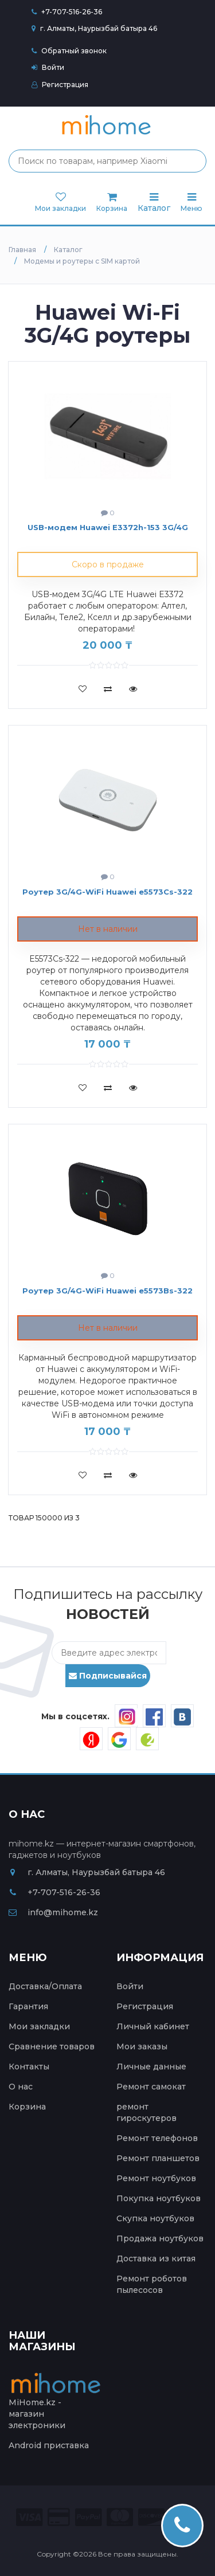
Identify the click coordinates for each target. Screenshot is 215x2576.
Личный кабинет (152, 2026)
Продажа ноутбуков (160, 2238)
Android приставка (49, 2445)
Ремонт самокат (151, 2086)
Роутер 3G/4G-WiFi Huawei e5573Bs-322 (107, 1290)
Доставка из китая (156, 2258)
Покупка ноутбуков (158, 2198)
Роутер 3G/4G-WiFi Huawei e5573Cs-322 (107, 891)
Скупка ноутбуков (155, 2218)
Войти (48, 67)
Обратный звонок (69, 50)
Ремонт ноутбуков (156, 2178)
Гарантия (28, 2006)
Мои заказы (141, 2046)
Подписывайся (108, 1676)
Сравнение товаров (52, 2046)
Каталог (154, 202)
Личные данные (151, 2066)
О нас (21, 2086)
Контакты (29, 2066)
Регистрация (60, 84)
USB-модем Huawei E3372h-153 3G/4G (108, 527)
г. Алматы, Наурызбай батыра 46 (94, 28)
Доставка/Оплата (45, 1986)
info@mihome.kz (53, 1912)
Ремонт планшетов (158, 2158)
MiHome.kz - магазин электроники (57, 2404)
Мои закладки (39, 2026)
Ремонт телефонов (157, 2138)
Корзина (27, 2106)
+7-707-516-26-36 (71, 11)
